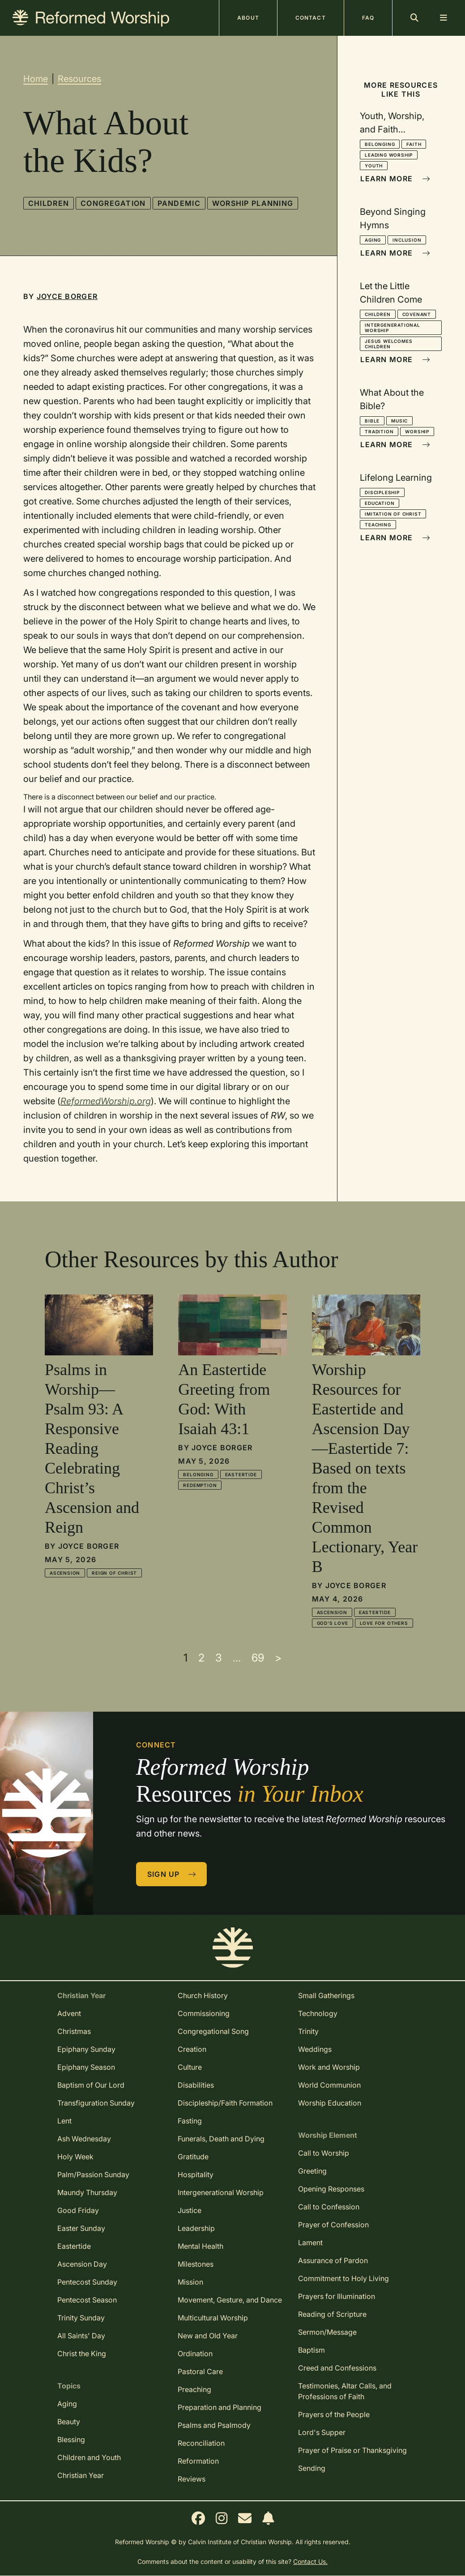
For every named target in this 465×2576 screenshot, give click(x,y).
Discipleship (382, 492)
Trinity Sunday (81, 2317)
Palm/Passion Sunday (93, 2174)
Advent (69, 2013)
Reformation (198, 2460)
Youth (374, 165)
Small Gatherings (326, 1995)
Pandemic (179, 203)
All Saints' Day (81, 2335)
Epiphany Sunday (86, 2049)
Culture (190, 2067)
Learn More (395, 178)
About (248, 17)
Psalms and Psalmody (214, 2425)
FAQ (368, 17)
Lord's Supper (322, 2432)
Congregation (113, 203)
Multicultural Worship (213, 2317)
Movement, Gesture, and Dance (230, 2299)
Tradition (379, 431)
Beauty (68, 2421)
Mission (190, 2281)
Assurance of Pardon (333, 2260)
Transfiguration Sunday (96, 2102)
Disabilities (196, 2084)
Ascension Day (82, 2264)
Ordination (195, 2353)
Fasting (190, 2120)
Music (399, 420)
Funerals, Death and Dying (221, 2138)
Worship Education (329, 2102)
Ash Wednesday (84, 2138)
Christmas (74, 2031)
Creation (192, 2049)
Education (379, 503)
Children (48, 203)
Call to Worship (323, 2153)
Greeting (312, 2170)
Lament (310, 2242)
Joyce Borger (67, 296)
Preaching (194, 2389)
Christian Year (80, 2475)
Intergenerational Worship (392, 327)
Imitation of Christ (393, 514)
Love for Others (384, 1623)
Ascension (65, 1573)
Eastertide (241, 1474)
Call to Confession (328, 2206)
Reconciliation (201, 2443)
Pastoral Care (200, 2371)
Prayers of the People (334, 2414)
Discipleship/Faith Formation (225, 2102)
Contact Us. (310, 2561)
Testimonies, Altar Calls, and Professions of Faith (345, 2391)
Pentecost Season (87, 2299)
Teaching (378, 524)
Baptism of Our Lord (90, 2084)
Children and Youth (89, 2457)
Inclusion (406, 240)
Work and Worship (329, 2067)
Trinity (308, 2031)
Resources (79, 78)
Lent (64, 2120)
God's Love (332, 1623)
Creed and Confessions (337, 2367)
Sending (311, 2468)
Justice (189, 2210)
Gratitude (193, 2156)
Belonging (380, 144)
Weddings (315, 2049)
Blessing (71, 2439)
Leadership (196, 2228)
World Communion (329, 2084)
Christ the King (81, 2353)
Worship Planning (252, 203)
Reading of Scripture (332, 2314)
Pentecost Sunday (87, 2281)
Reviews (191, 2478)
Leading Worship (389, 155)
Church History (203, 1995)
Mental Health (200, 2246)
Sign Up (171, 1874)
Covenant (416, 314)
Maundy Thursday (87, 2192)
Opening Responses (331, 2188)
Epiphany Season (86, 2067)
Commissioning (204, 2013)
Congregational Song (213, 2031)
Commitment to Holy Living (343, 2278)
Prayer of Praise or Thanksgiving (352, 2450)
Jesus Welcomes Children (388, 343)
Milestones (195, 2264)
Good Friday (78, 2210)
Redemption (200, 1485)
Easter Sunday (81, 2228)
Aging (373, 240)
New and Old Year (208, 2335)
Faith (413, 144)
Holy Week (75, 2156)
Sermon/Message (327, 2332)
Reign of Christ (114, 1573)
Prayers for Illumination (336, 2296)
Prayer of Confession (333, 2224)
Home (35, 78)
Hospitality (195, 2174)
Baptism (311, 2349)
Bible (372, 420)
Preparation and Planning (219, 2407)
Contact (310, 17)
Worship (417, 431)
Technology (317, 2013)
